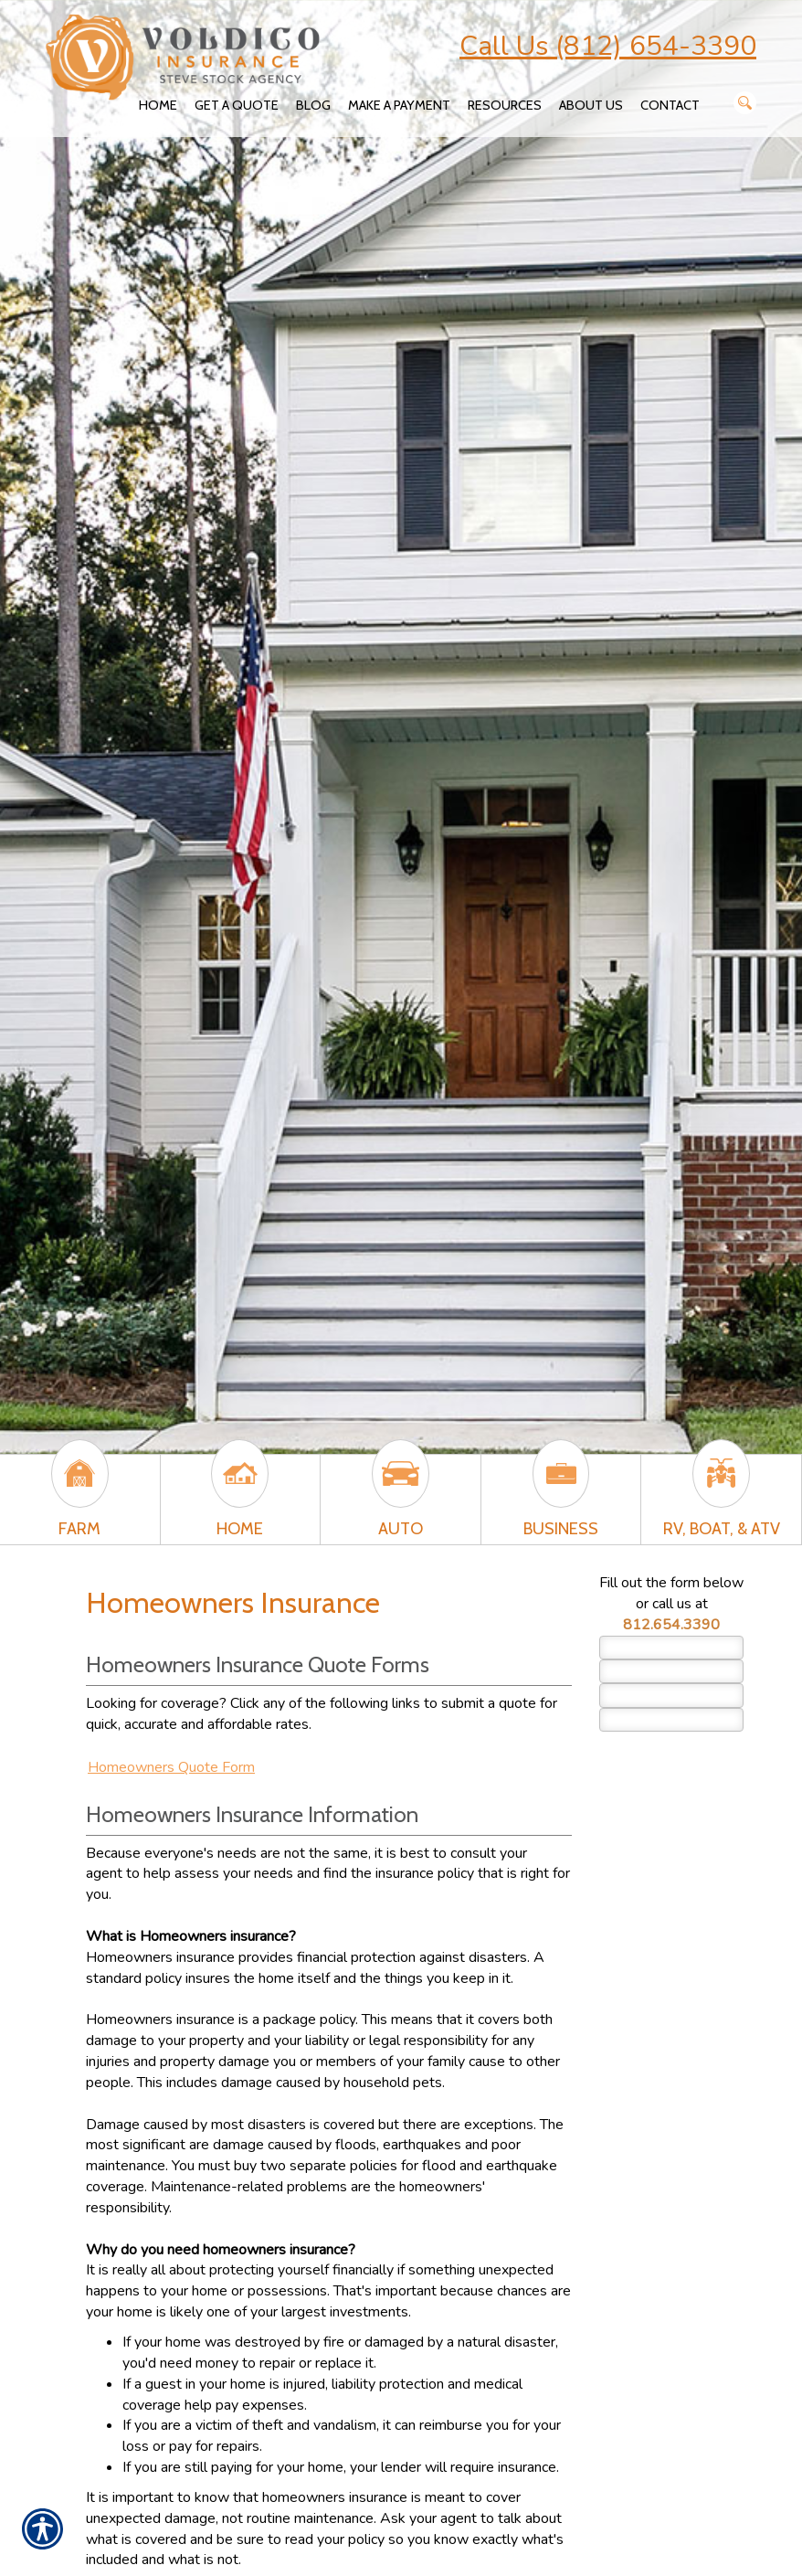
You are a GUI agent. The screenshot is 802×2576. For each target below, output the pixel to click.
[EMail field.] (671, 1695)
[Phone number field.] (671, 1720)
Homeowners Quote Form (171, 1767)
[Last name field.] (671, 1671)
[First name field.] (671, 1647)
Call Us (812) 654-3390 (607, 46)
